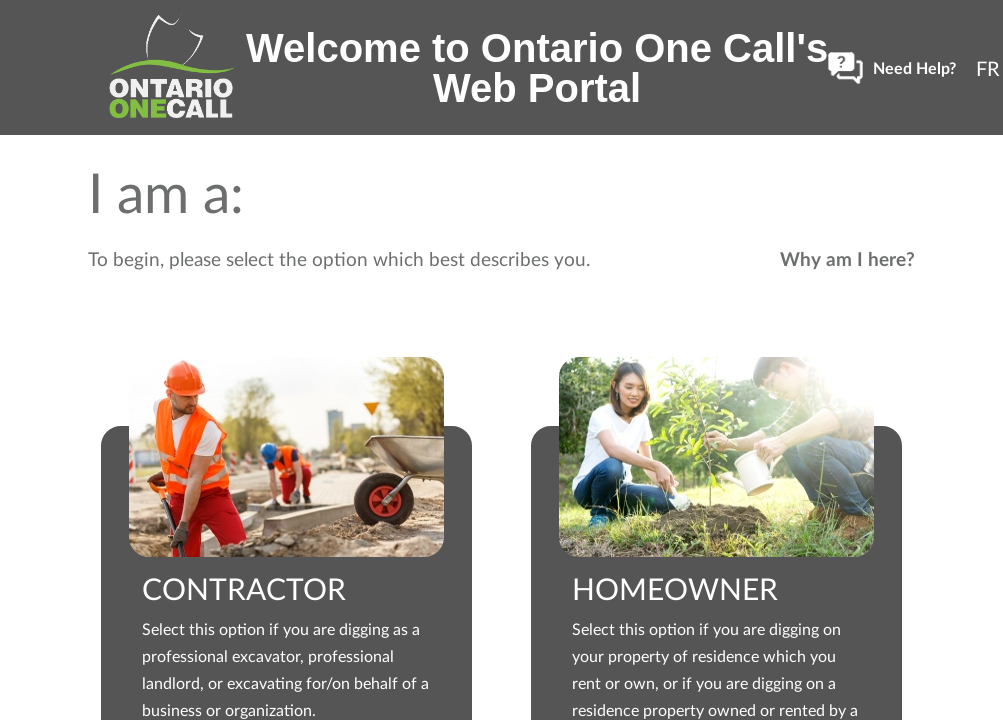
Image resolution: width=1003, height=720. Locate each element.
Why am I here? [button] (847, 258)
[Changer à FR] (988, 68)
